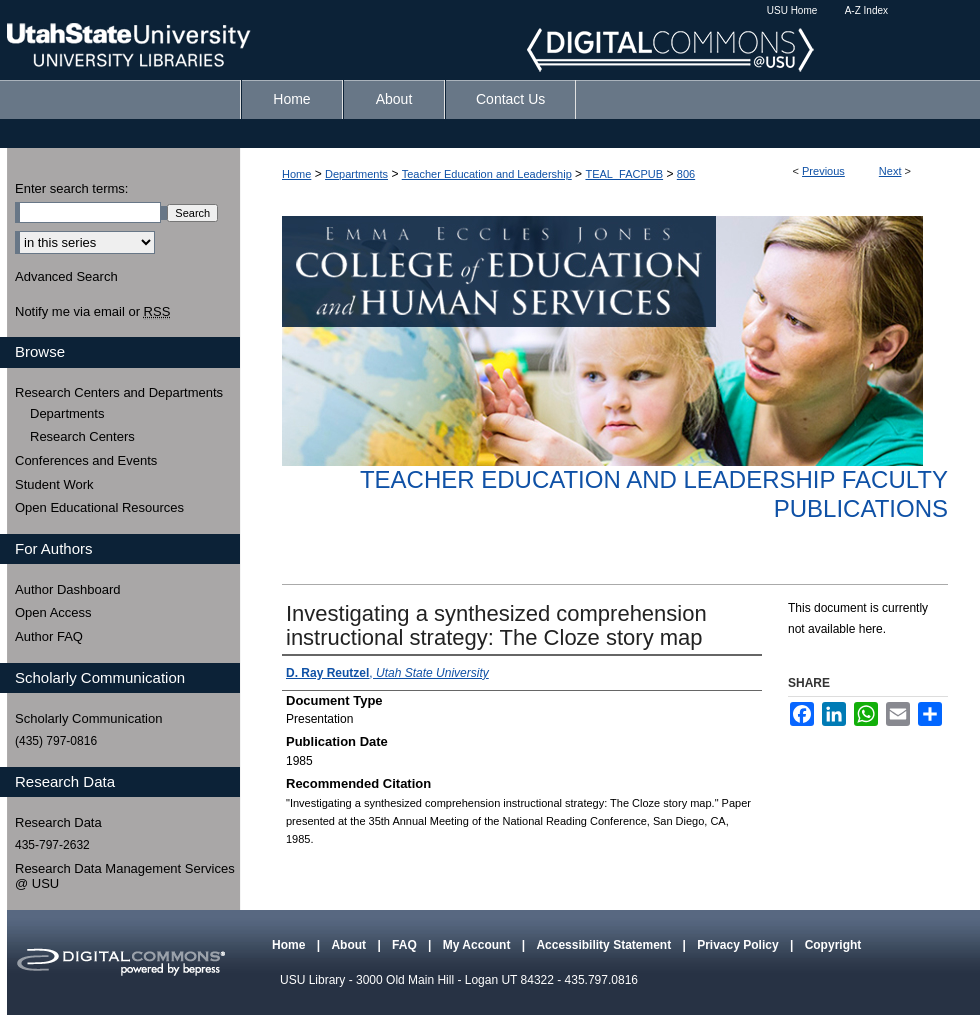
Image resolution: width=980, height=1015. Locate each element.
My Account (478, 945)
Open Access (53, 612)
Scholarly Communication (88, 718)
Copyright (833, 945)
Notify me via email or (92, 312)
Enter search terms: (71, 188)
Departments (356, 174)
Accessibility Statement (605, 945)
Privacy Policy (739, 945)
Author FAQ (49, 636)
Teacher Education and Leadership (487, 174)
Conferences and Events (86, 460)
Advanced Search (66, 276)
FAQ (406, 945)
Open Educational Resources (99, 507)
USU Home (792, 10)
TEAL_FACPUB (624, 174)
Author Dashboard (68, 589)
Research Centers (82, 436)
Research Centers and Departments (119, 392)
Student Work (54, 484)
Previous (823, 171)
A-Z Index (866, 10)
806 (686, 174)
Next (890, 171)
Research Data (58, 822)
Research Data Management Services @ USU (125, 876)
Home (296, 174)
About (350, 945)
